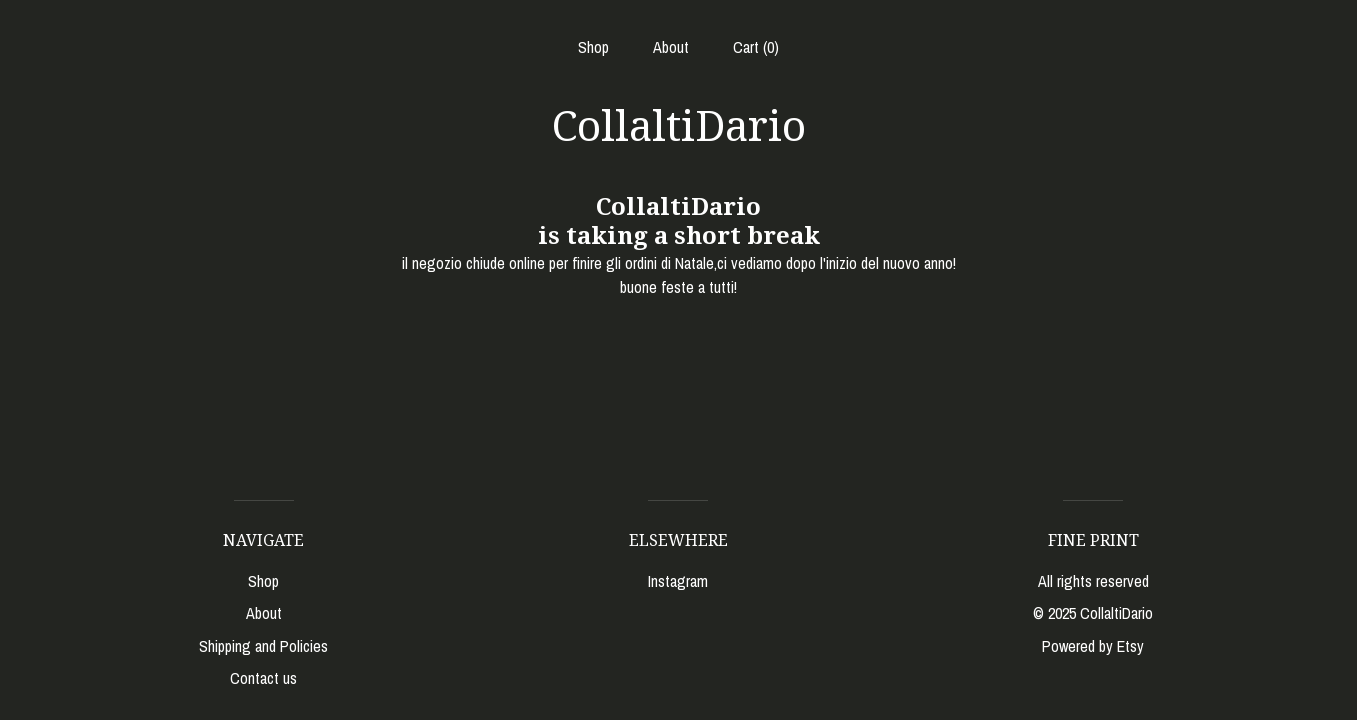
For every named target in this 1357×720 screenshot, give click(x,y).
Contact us (263, 678)
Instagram (678, 581)
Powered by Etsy (1093, 646)
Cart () (756, 47)
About (671, 47)
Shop (593, 47)
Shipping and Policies (263, 646)
